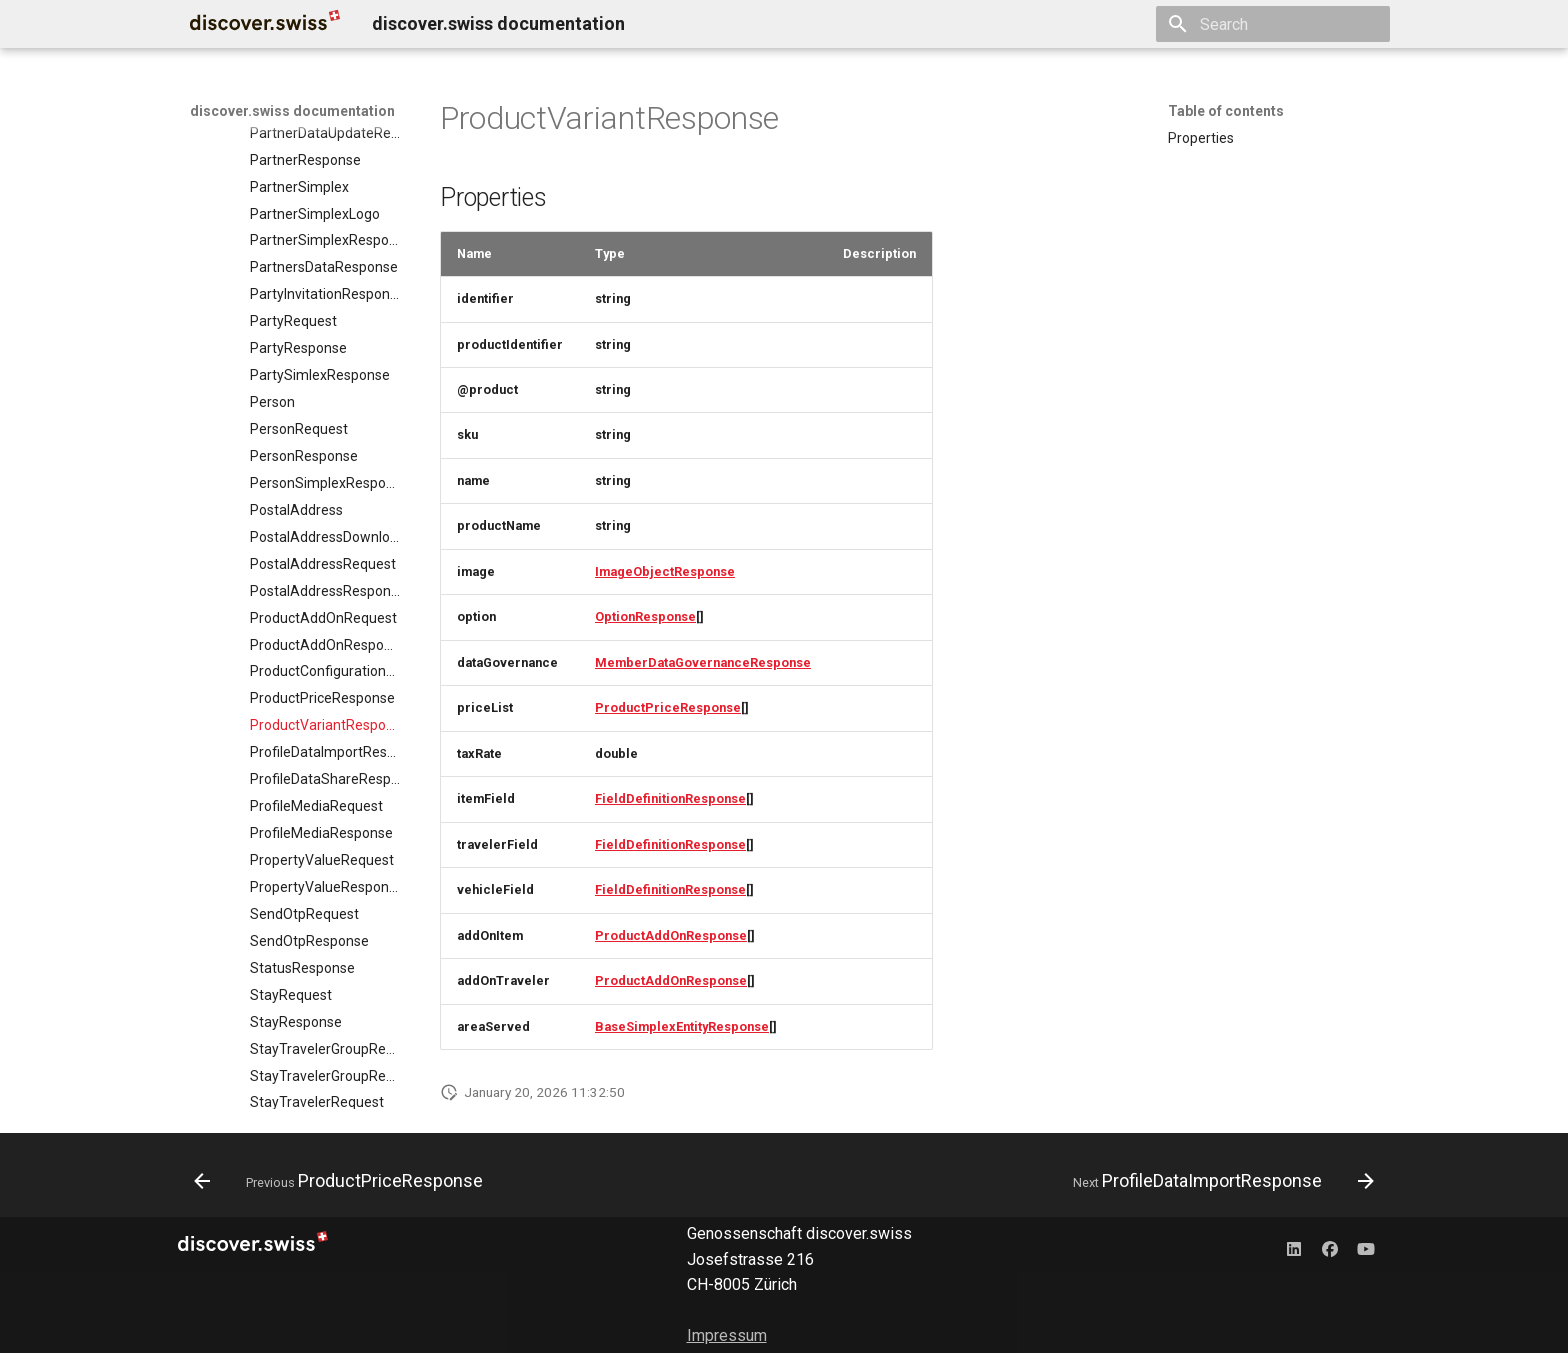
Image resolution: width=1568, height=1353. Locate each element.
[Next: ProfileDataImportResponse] (1219, 1181)
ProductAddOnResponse (671, 935)
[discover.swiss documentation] (265, 24)
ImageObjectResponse (665, 571)
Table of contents (1226, 111)
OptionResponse (645, 616)
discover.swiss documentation (292, 111)
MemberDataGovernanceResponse (703, 662)
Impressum (727, 1335)
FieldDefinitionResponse (670, 798)
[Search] (1273, 24)
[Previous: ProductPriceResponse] (343, 1181)
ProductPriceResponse (668, 707)
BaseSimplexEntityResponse (682, 1026)
